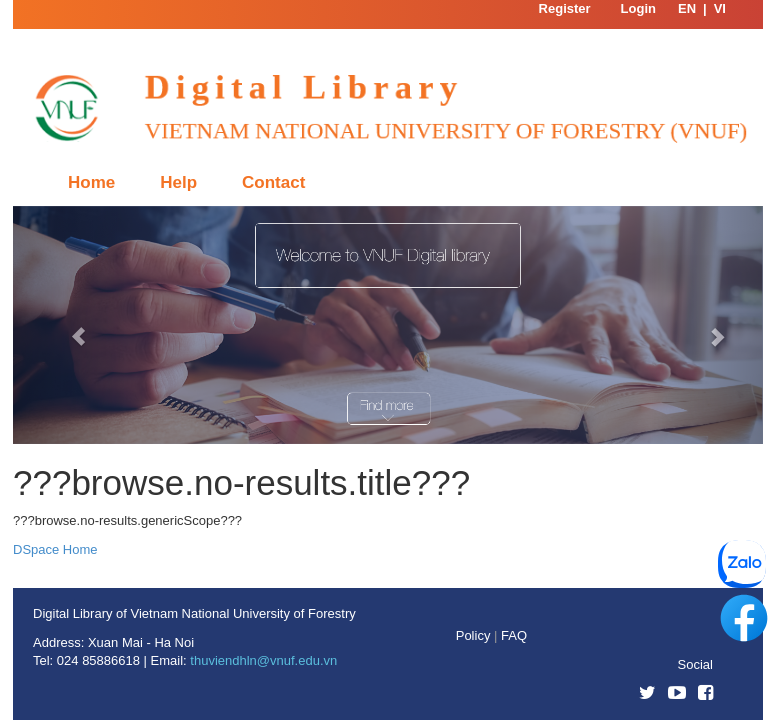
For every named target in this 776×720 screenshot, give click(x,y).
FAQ (514, 635)
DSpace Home (55, 549)
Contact (273, 182)
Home (91, 182)
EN (687, 8)
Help (178, 182)
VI (720, 8)
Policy (475, 635)
